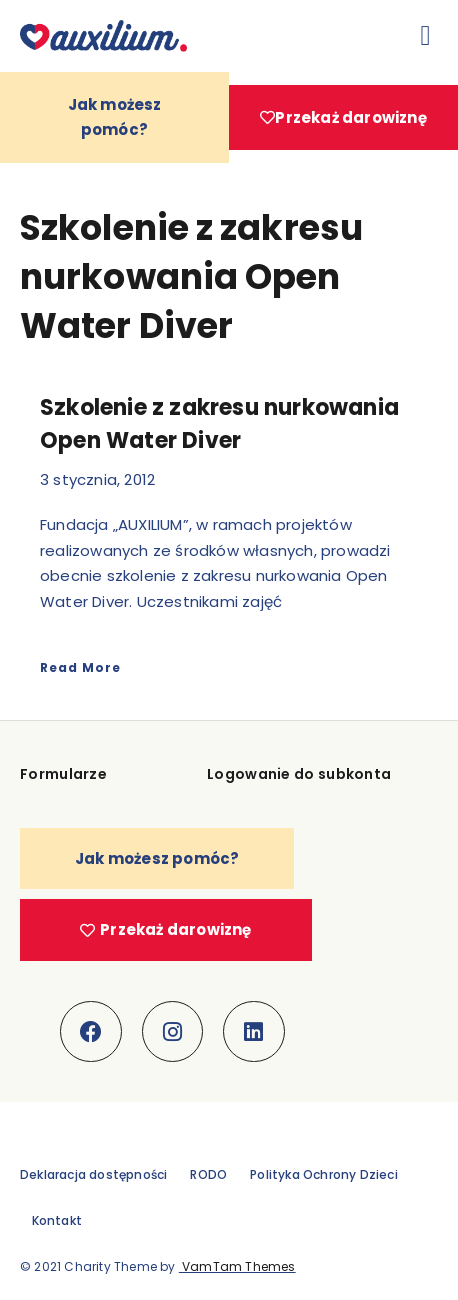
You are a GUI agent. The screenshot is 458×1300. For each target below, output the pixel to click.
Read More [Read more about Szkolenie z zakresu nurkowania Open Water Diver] (80, 667)
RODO (208, 1174)
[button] (426, 36)
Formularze (63, 774)
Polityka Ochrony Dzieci (324, 1174)
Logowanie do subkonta (299, 774)
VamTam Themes (237, 1266)
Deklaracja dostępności (93, 1174)
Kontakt (57, 1220)
